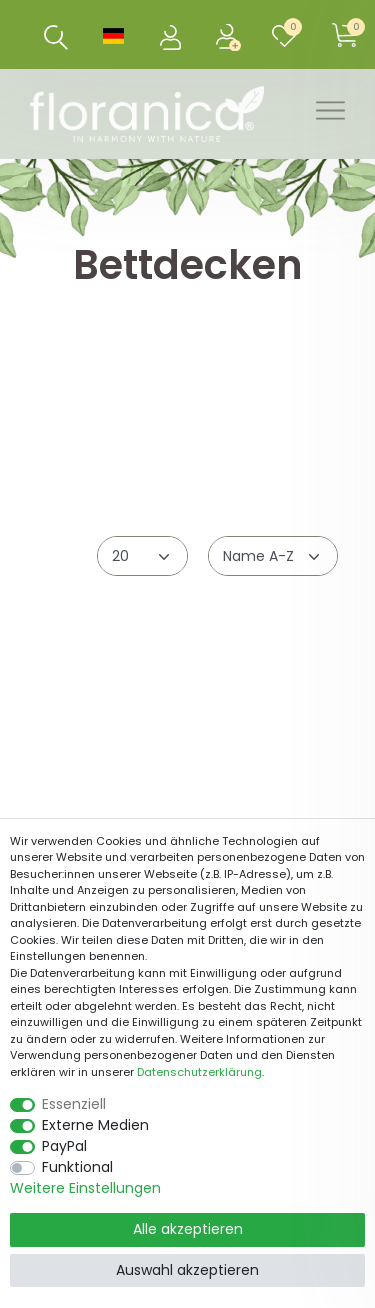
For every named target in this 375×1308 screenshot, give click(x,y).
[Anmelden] (172, 34)
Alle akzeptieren (188, 1229)
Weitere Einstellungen (85, 1188)
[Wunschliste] (288, 34)
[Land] (113, 34)
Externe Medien (95, 1125)
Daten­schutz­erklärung (199, 1072)
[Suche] (56, 37)
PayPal (64, 1146)
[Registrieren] (230, 34)
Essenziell (74, 1104)
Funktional (77, 1167)
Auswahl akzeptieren (187, 1270)
